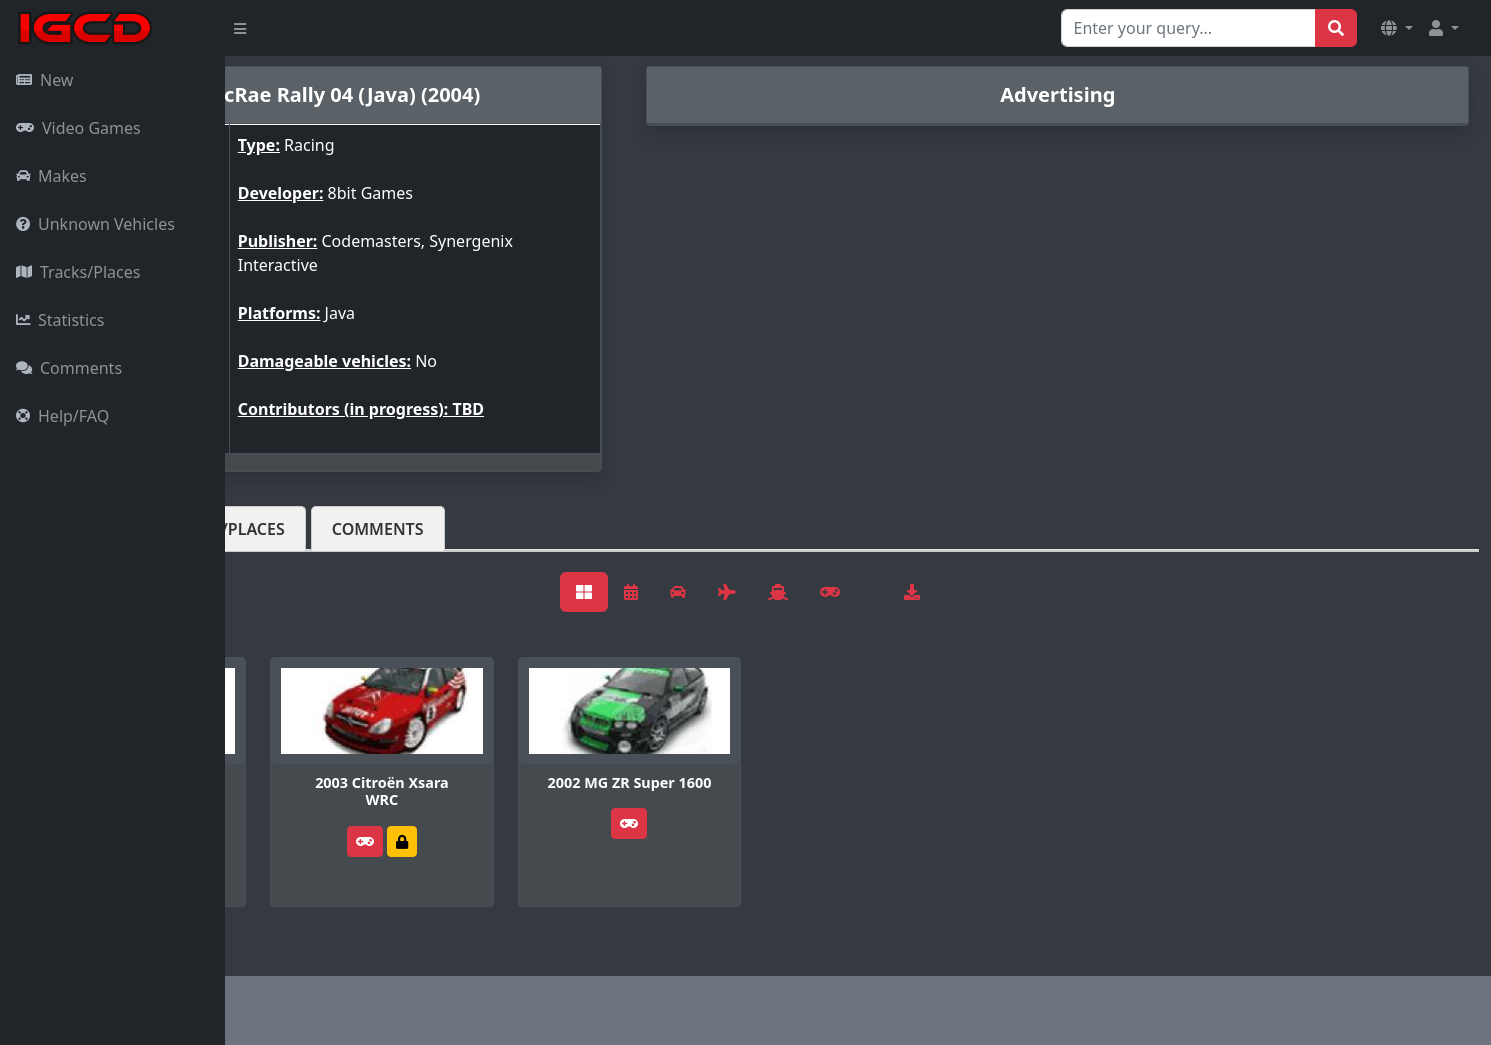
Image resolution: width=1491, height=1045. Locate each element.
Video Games (78, 128)
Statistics (60, 320)
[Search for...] (1188, 28)
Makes (51, 176)
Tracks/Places (78, 272)
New (44, 80)
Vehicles (298, 529)
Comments (69, 368)
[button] (1397, 28)
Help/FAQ (62, 416)
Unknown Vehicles (95, 224)
